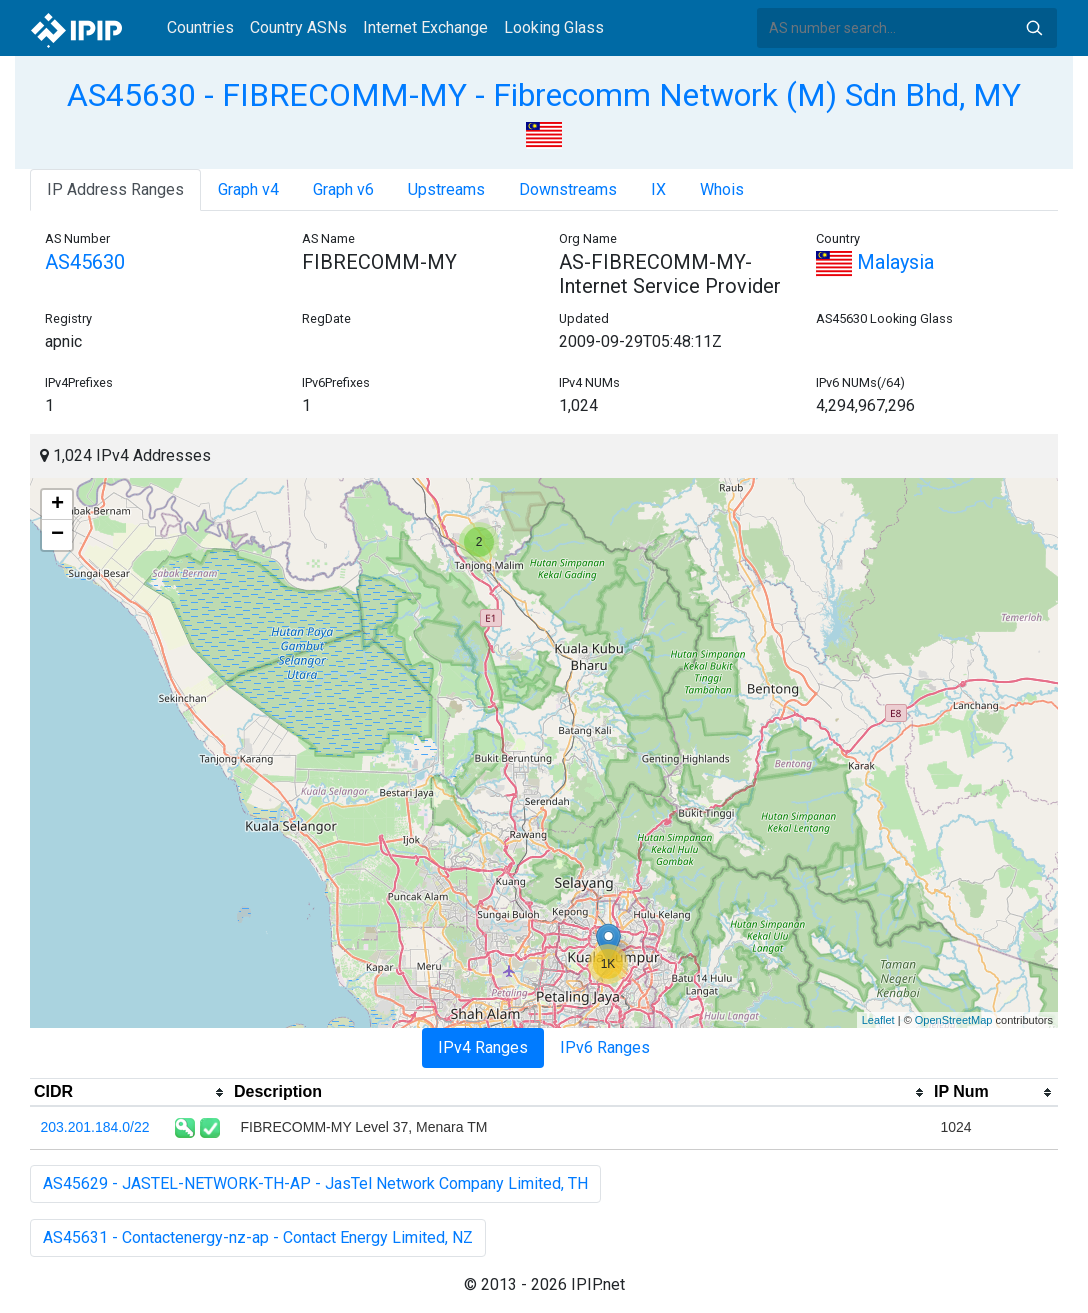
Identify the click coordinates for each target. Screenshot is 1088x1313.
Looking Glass (554, 27)
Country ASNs (298, 27)
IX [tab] (658, 189)
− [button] (57, 535)
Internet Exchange (425, 27)
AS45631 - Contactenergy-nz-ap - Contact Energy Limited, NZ (258, 1237)
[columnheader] (130, 1093)
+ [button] (57, 505)
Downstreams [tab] (568, 189)
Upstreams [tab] (446, 189)
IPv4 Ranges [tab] (483, 1047)
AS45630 (85, 262)
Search (1034, 28)
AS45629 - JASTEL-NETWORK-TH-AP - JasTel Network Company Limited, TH (315, 1183)
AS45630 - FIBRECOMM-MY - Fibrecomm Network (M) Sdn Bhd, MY (544, 95)
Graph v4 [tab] (248, 189)
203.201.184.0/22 (95, 1127)
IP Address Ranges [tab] (115, 189)
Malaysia (875, 262)
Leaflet (878, 1020)
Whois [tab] (722, 189)
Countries (200, 27)
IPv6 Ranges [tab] (605, 1047)
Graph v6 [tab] (343, 189)
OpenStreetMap (954, 1020)
